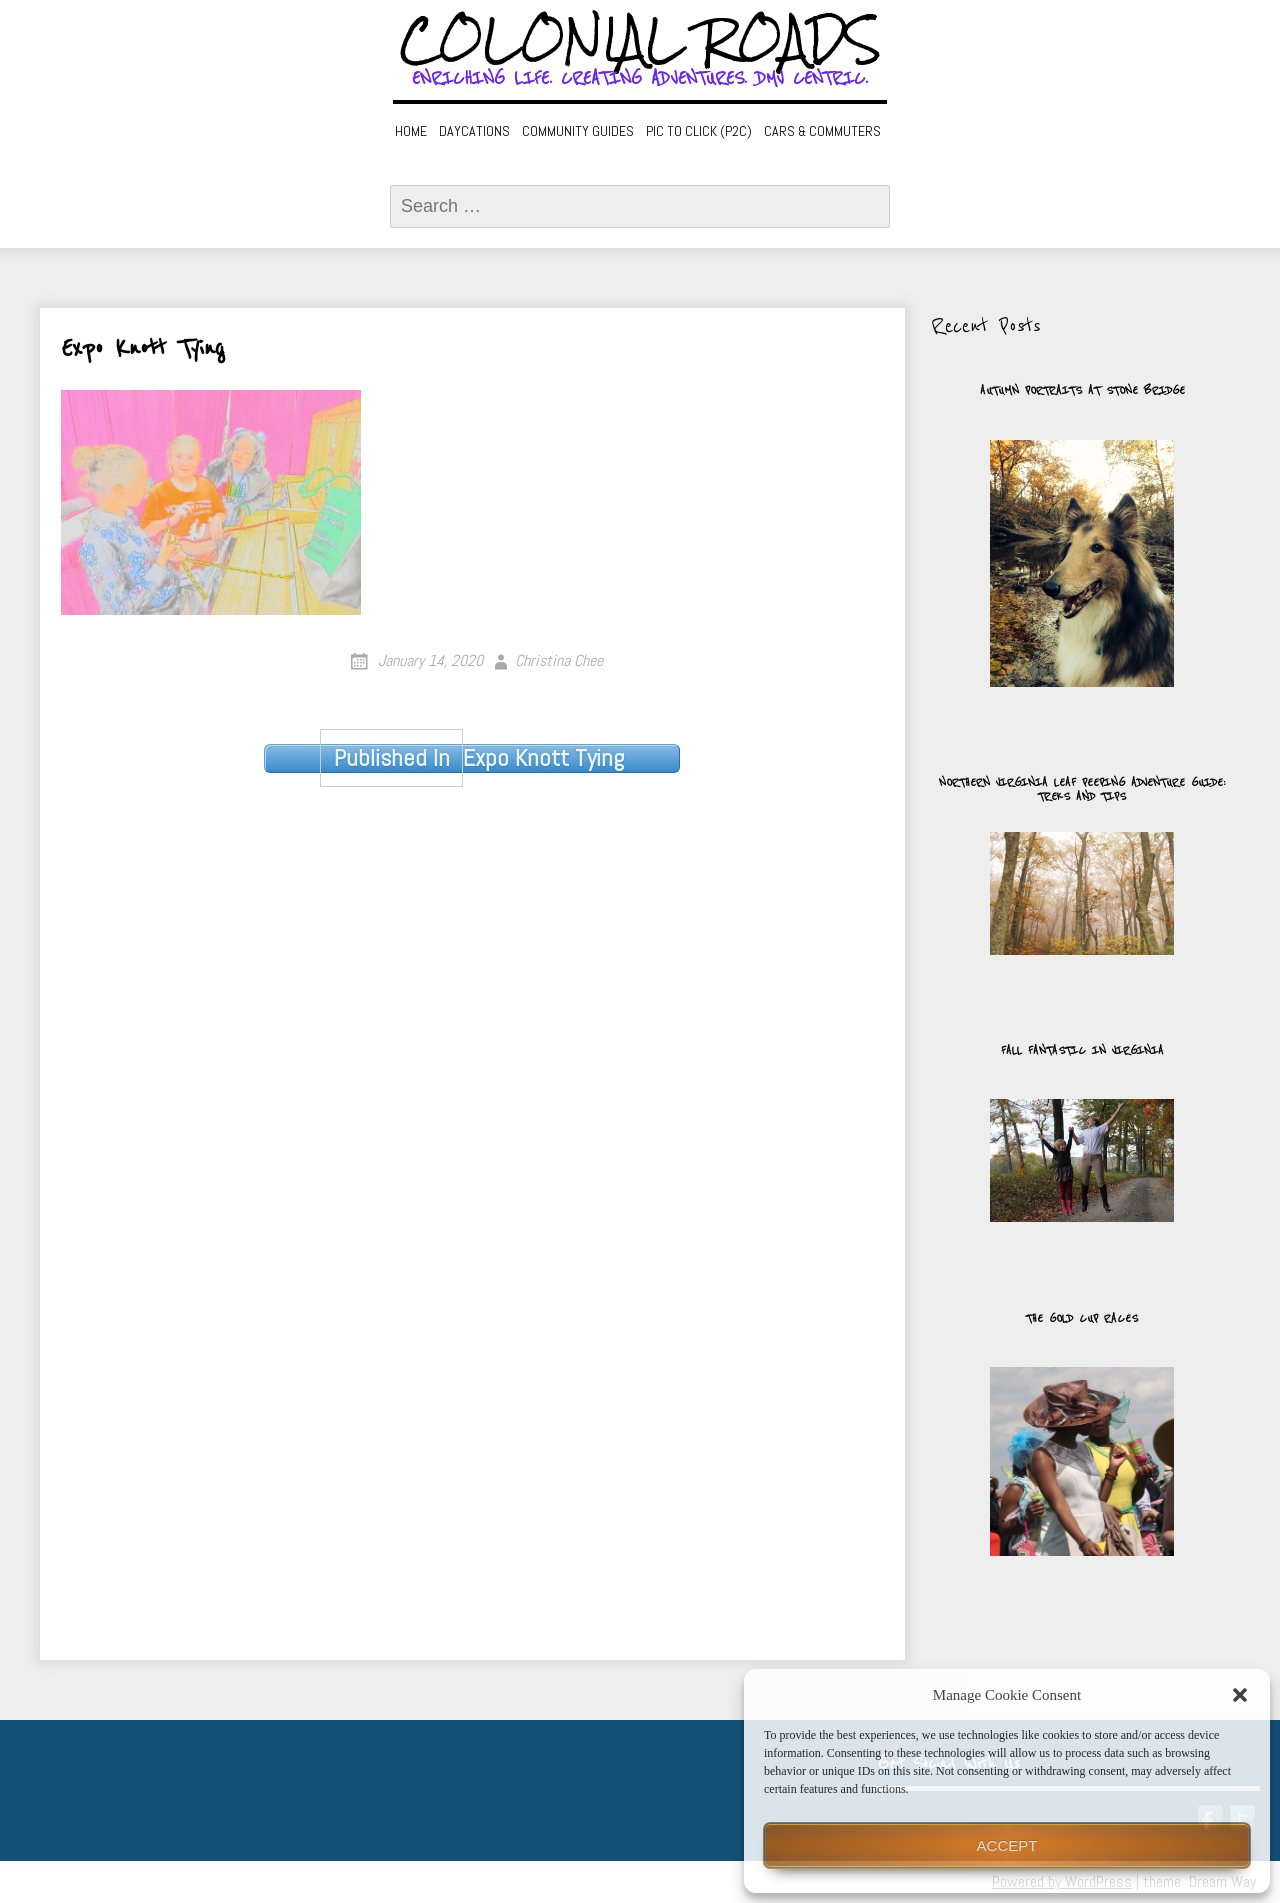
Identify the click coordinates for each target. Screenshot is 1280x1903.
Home (411, 131)
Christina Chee (559, 660)
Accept (1007, 1845)
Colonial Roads (640, 40)
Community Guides (578, 131)
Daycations (474, 131)
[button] (1240, 1695)
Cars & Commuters (822, 131)
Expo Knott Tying (472, 758)
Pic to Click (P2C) (699, 131)
